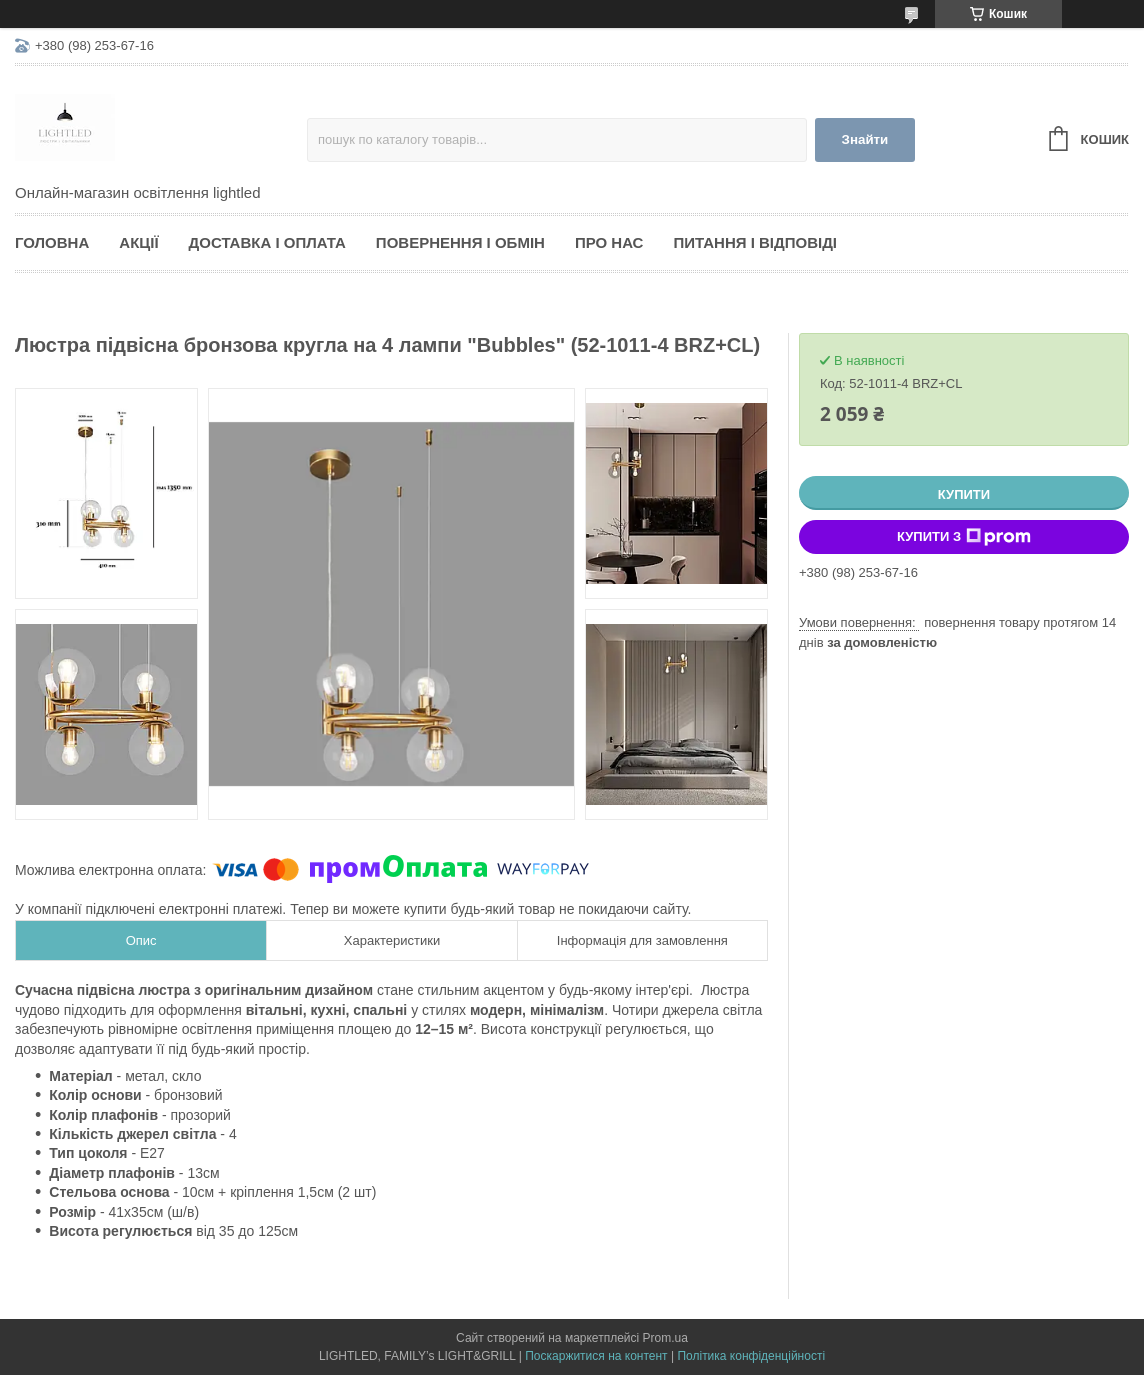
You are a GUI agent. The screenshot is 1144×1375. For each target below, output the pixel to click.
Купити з (964, 537)
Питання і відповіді (755, 242)
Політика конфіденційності (751, 1356)
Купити (964, 494)
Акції (138, 242)
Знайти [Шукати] (865, 139)
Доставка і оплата (267, 242)
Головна (52, 242)
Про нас (609, 242)
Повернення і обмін (460, 242)
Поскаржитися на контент (596, 1356)
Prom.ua (665, 1338)
